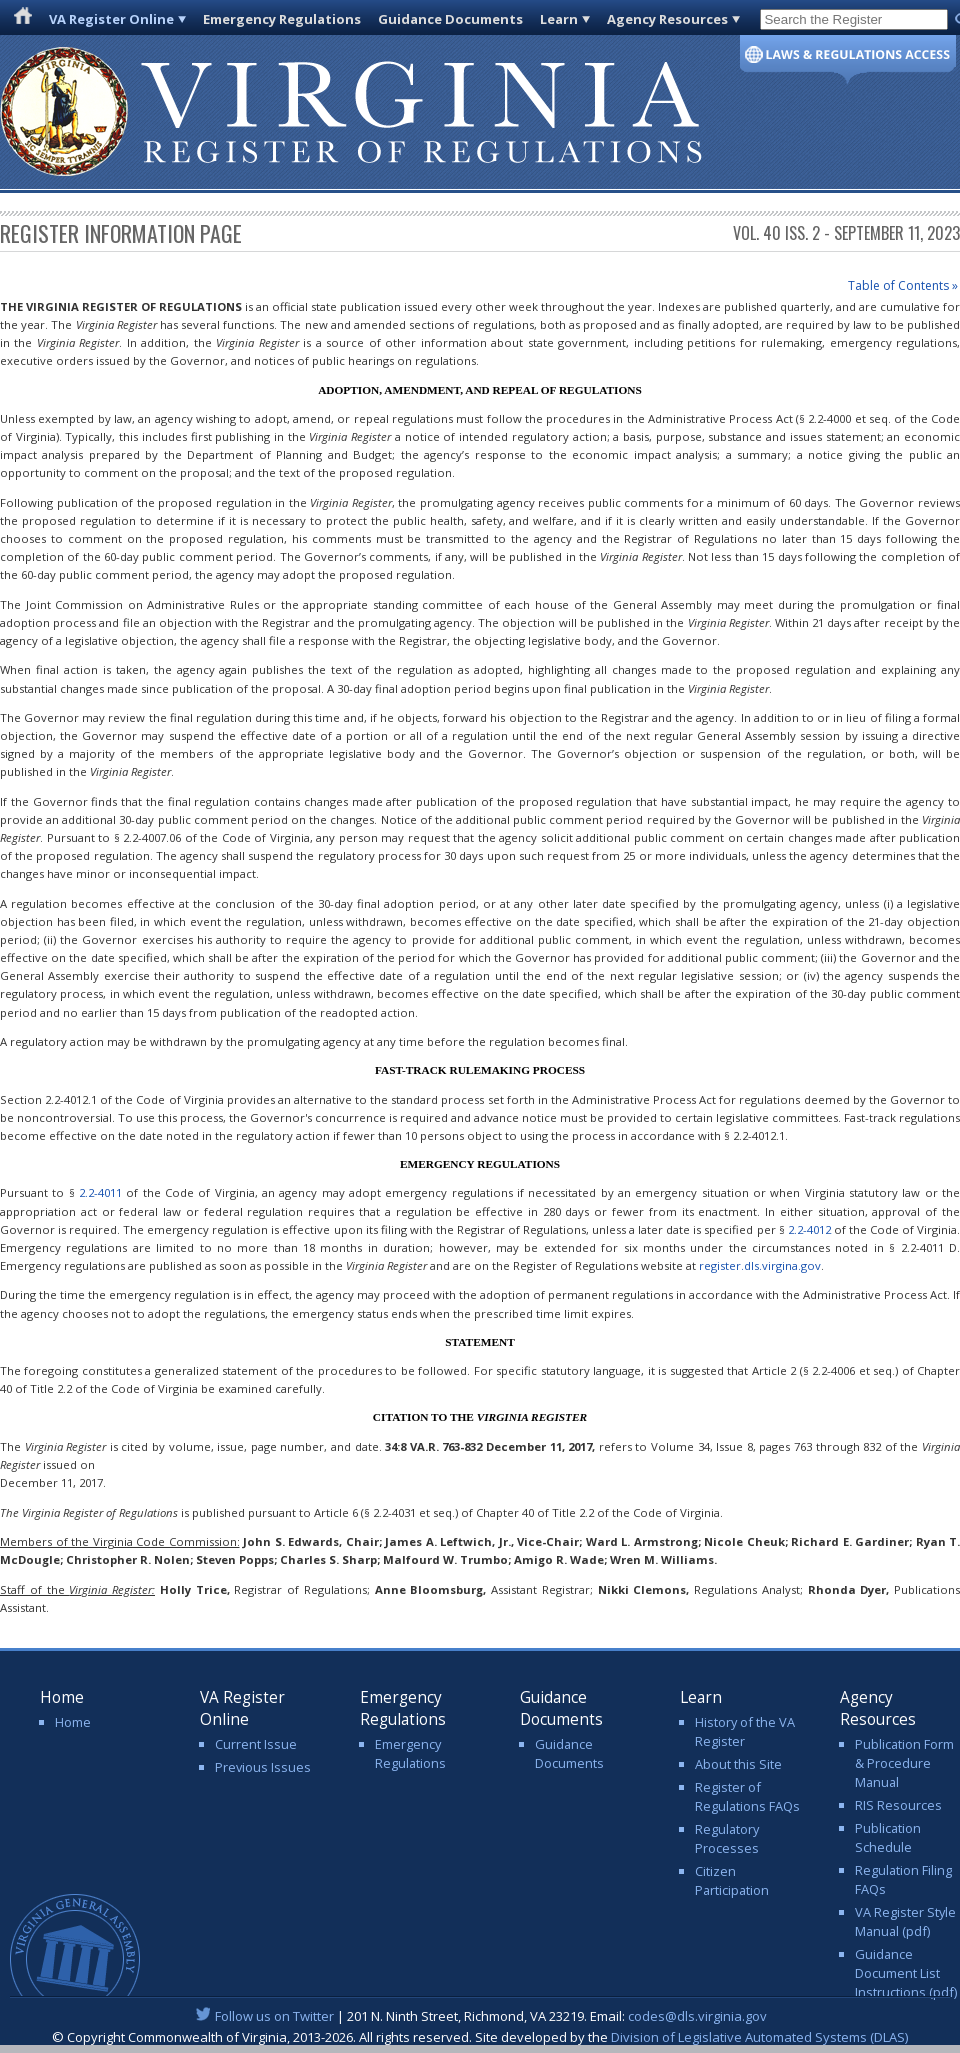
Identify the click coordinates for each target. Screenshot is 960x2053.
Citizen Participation (732, 1880)
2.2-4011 (100, 1192)
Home (73, 1722)
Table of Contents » (903, 285)
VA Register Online (111, 19)
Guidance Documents (450, 19)
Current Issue (256, 1744)
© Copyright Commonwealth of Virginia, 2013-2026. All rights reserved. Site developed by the (480, 2037)
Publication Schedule (888, 1837)
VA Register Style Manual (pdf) (905, 1921)
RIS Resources (898, 1805)
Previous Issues (263, 1767)
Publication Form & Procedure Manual (904, 1763)
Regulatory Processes (727, 1838)
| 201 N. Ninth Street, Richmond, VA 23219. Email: (480, 2016)
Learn (559, 19)
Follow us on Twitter (274, 2016)
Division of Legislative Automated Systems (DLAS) (759, 2037)
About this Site (738, 1764)
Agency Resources (667, 19)
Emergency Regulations (282, 19)
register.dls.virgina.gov (760, 1265)
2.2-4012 (809, 1229)
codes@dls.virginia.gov (697, 2016)
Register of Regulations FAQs (747, 1796)
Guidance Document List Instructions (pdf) (906, 1973)
